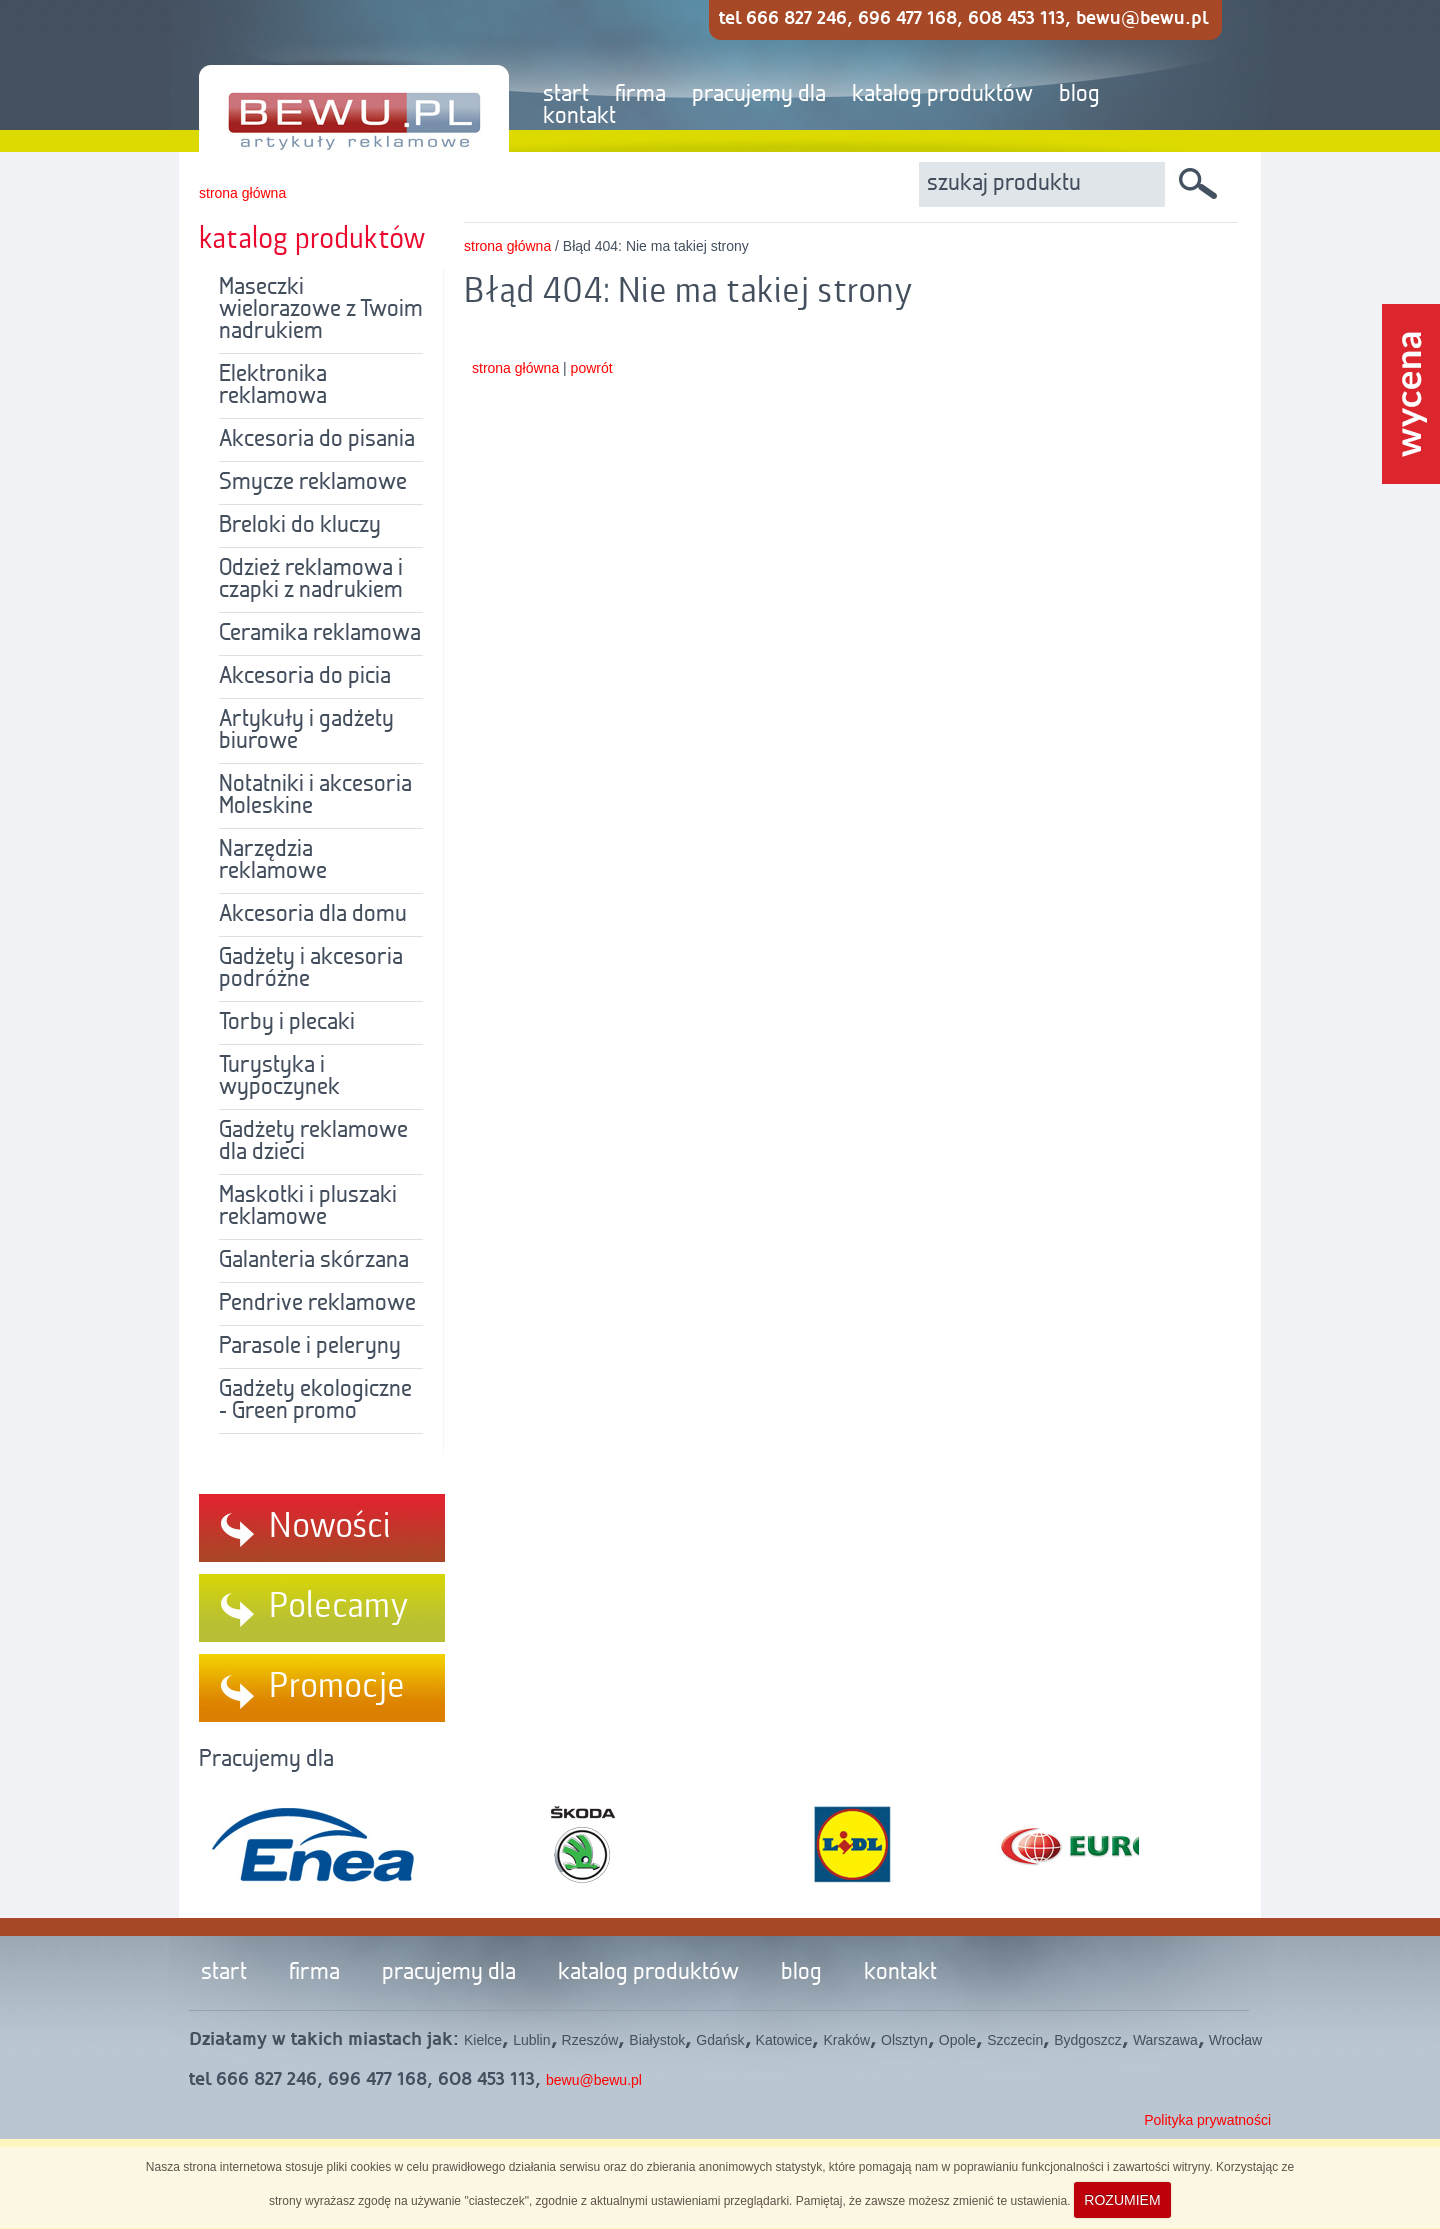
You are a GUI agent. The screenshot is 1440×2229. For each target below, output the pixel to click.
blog (1079, 95)
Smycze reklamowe (313, 483)
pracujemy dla (759, 95)
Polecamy (339, 1607)
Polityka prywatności (1207, 2120)
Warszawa (1165, 2040)
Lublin (531, 2040)
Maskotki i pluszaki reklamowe (308, 1207)
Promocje (337, 1687)
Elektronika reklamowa (273, 386)
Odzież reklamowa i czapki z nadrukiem (311, 580)
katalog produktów (942, 95)
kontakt (579, 117)
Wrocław (1235, 2040)
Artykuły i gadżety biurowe (306, 731)
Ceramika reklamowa (320, 634)
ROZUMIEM (1122, 2200)
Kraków (846, 2040)
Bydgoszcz (1088, 2040)
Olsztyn (904, 2040)
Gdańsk (720, 2040)
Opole (957, 2040)
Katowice (784, 2040)
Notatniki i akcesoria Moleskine (315, 796)
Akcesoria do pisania (317, 440)
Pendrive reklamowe (317, 1304)
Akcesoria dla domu (313, 915)
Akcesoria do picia (305, 677)
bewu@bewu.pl (594, 2080)
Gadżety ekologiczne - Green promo (315, 1401)
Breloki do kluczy (300, 526)
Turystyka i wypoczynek (279, 1077)
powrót (592, 368)
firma (640, 95)
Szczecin (1015, 2040)
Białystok (657, 2040)
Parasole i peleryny (310, 1347)
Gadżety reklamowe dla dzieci (313, 1142)
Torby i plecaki (287, 1023)
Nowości (330, 1527)
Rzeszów (590, 2040)
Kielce (483, 2040)
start (566, 95)
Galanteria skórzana (314, 1261)
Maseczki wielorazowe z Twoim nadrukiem (321, 310)
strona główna (242, 193)
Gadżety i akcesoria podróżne (311, 969)
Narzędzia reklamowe (273, 861)
